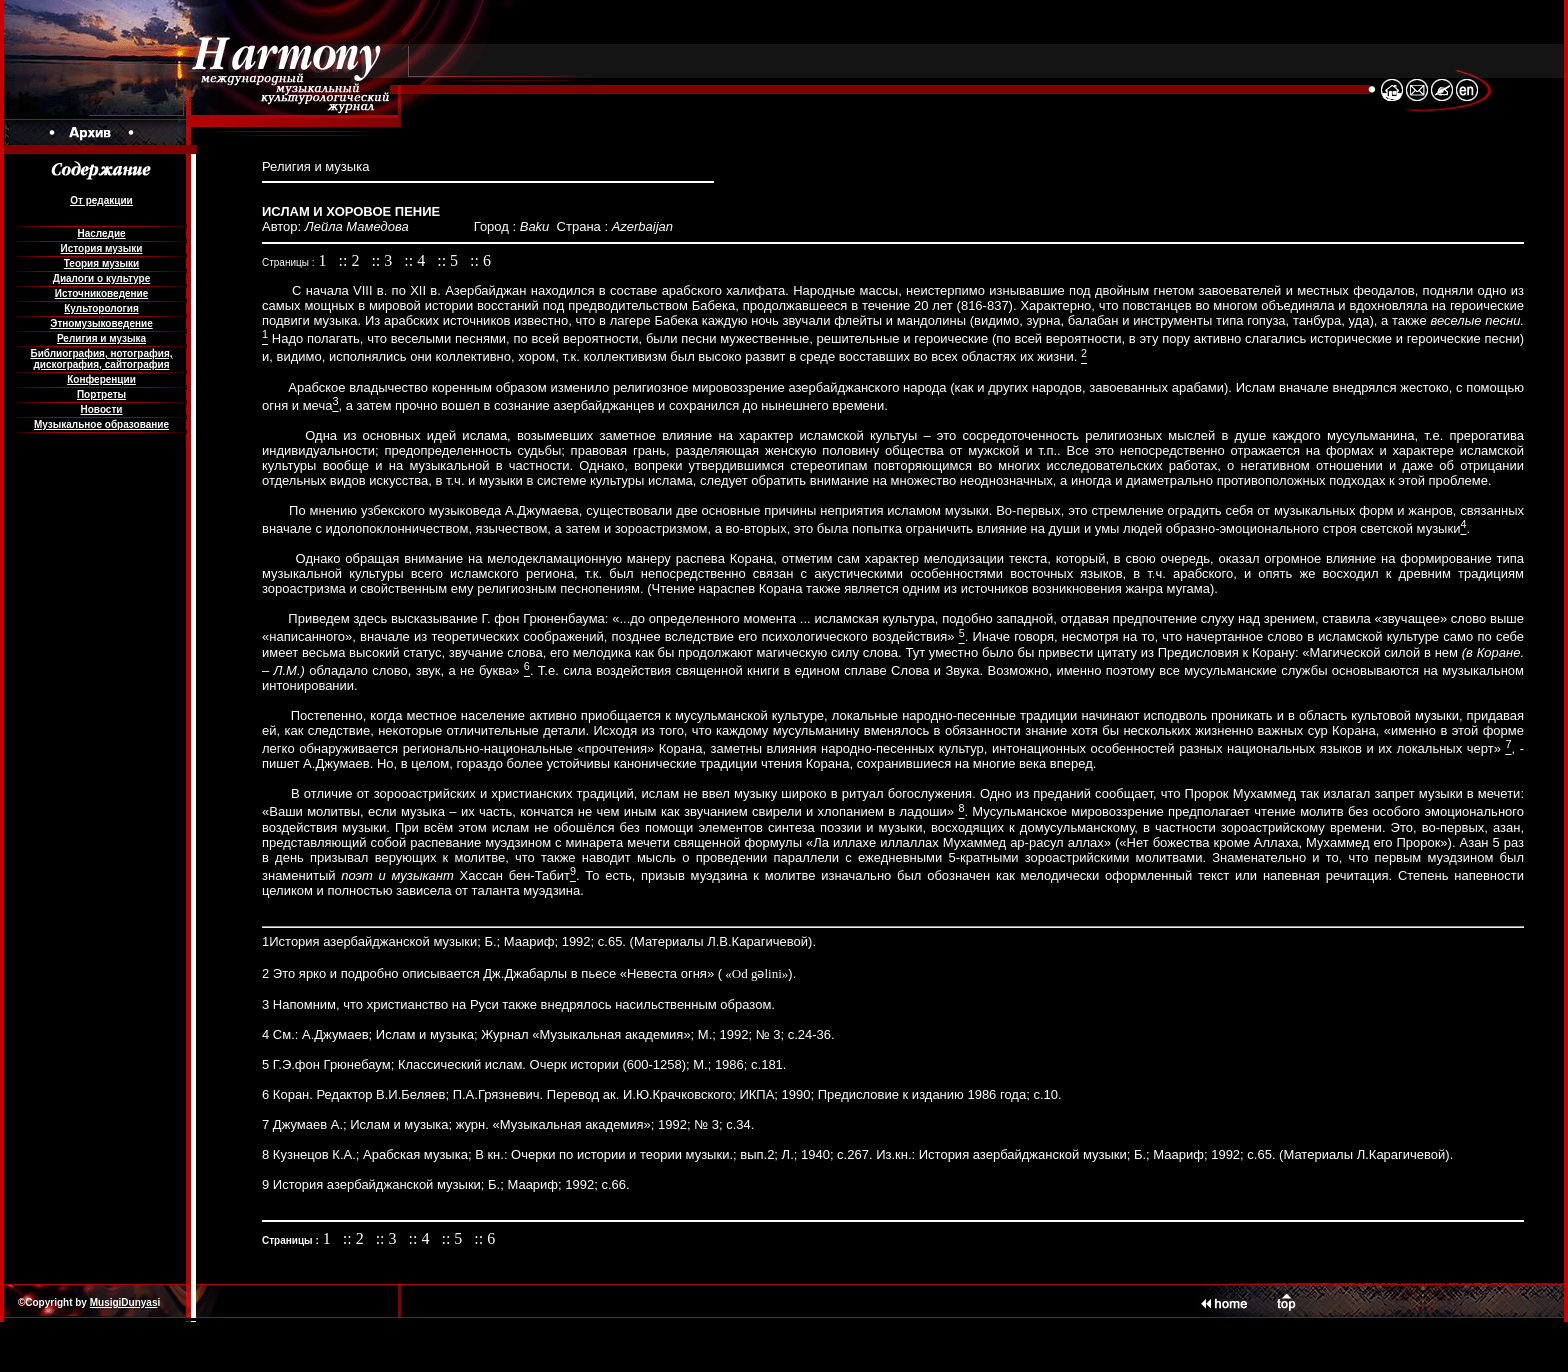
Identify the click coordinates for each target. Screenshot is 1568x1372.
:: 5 (449, 260)
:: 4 (416, 260)
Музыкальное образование (101, 424)
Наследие (101, 233)
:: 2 (351, 260)
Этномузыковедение (101, 323)
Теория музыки (102, 263)
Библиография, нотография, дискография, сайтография (101, 359)
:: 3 (383, 260)
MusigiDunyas (124, 1302)
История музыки (102, 248)
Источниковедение (102, 293)
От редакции (101, 200)
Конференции (101, 379)
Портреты (101, 394)
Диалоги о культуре (101, 278)
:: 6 (480, 260)
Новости (102, 409)
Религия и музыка (101, 338)
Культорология (101, 308)
